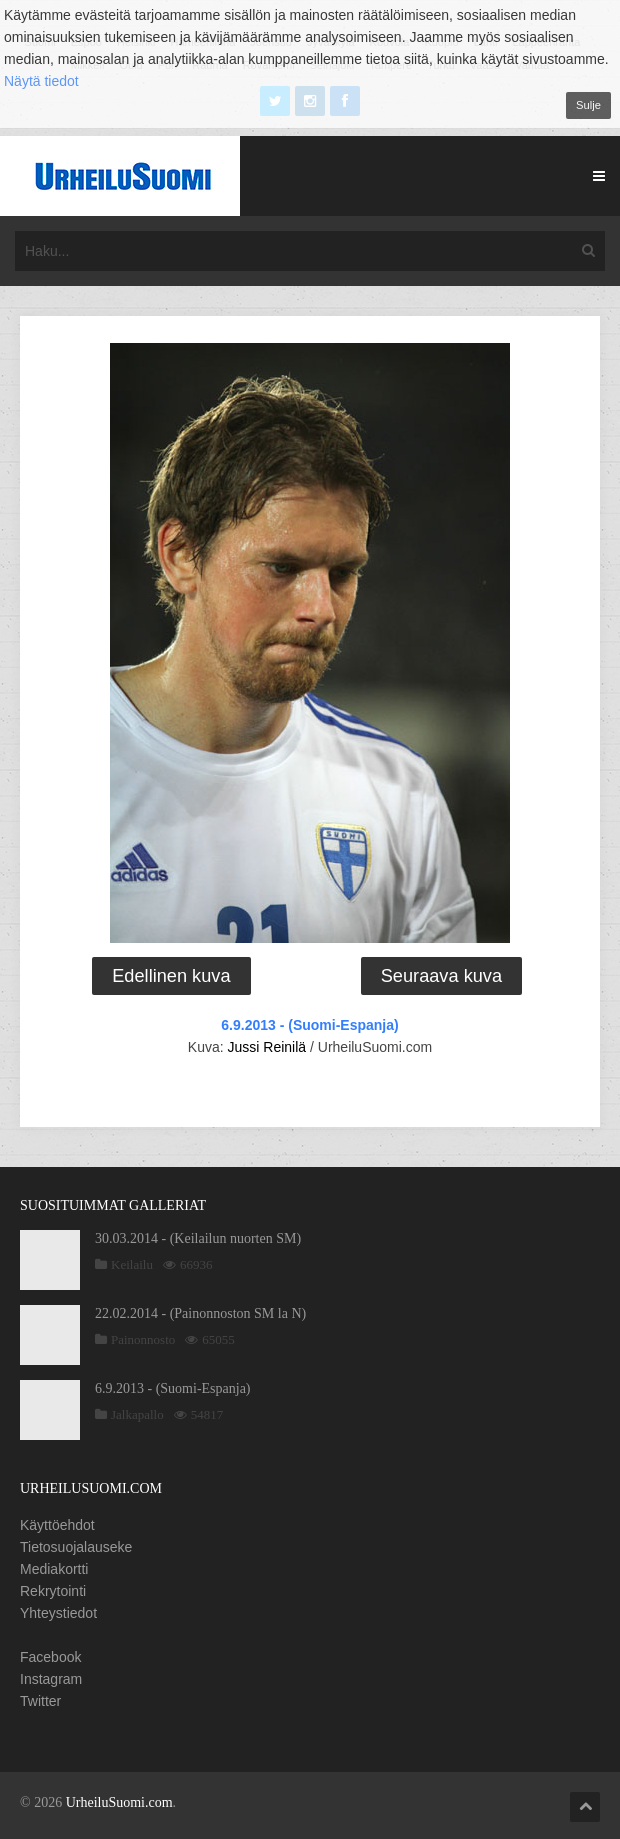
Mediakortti (54, 1569)
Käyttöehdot (57, 1525)
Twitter (40, 1701)
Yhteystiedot (58, 1613)
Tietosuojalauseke (76, 1547)
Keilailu (132, 1264)
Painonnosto (143, 1339)
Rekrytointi (53, 1591)
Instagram (51, 1679)
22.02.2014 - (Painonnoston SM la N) (200, 1313)
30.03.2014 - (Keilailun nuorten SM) (198, 1238)
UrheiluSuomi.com (119, 1802)
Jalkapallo (137, 1414)
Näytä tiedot (41, 81)
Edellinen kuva (171, 976)
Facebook (50, 1657)
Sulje (588, 105)
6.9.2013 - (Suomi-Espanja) (309, 1025)
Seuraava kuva (441, 976)
